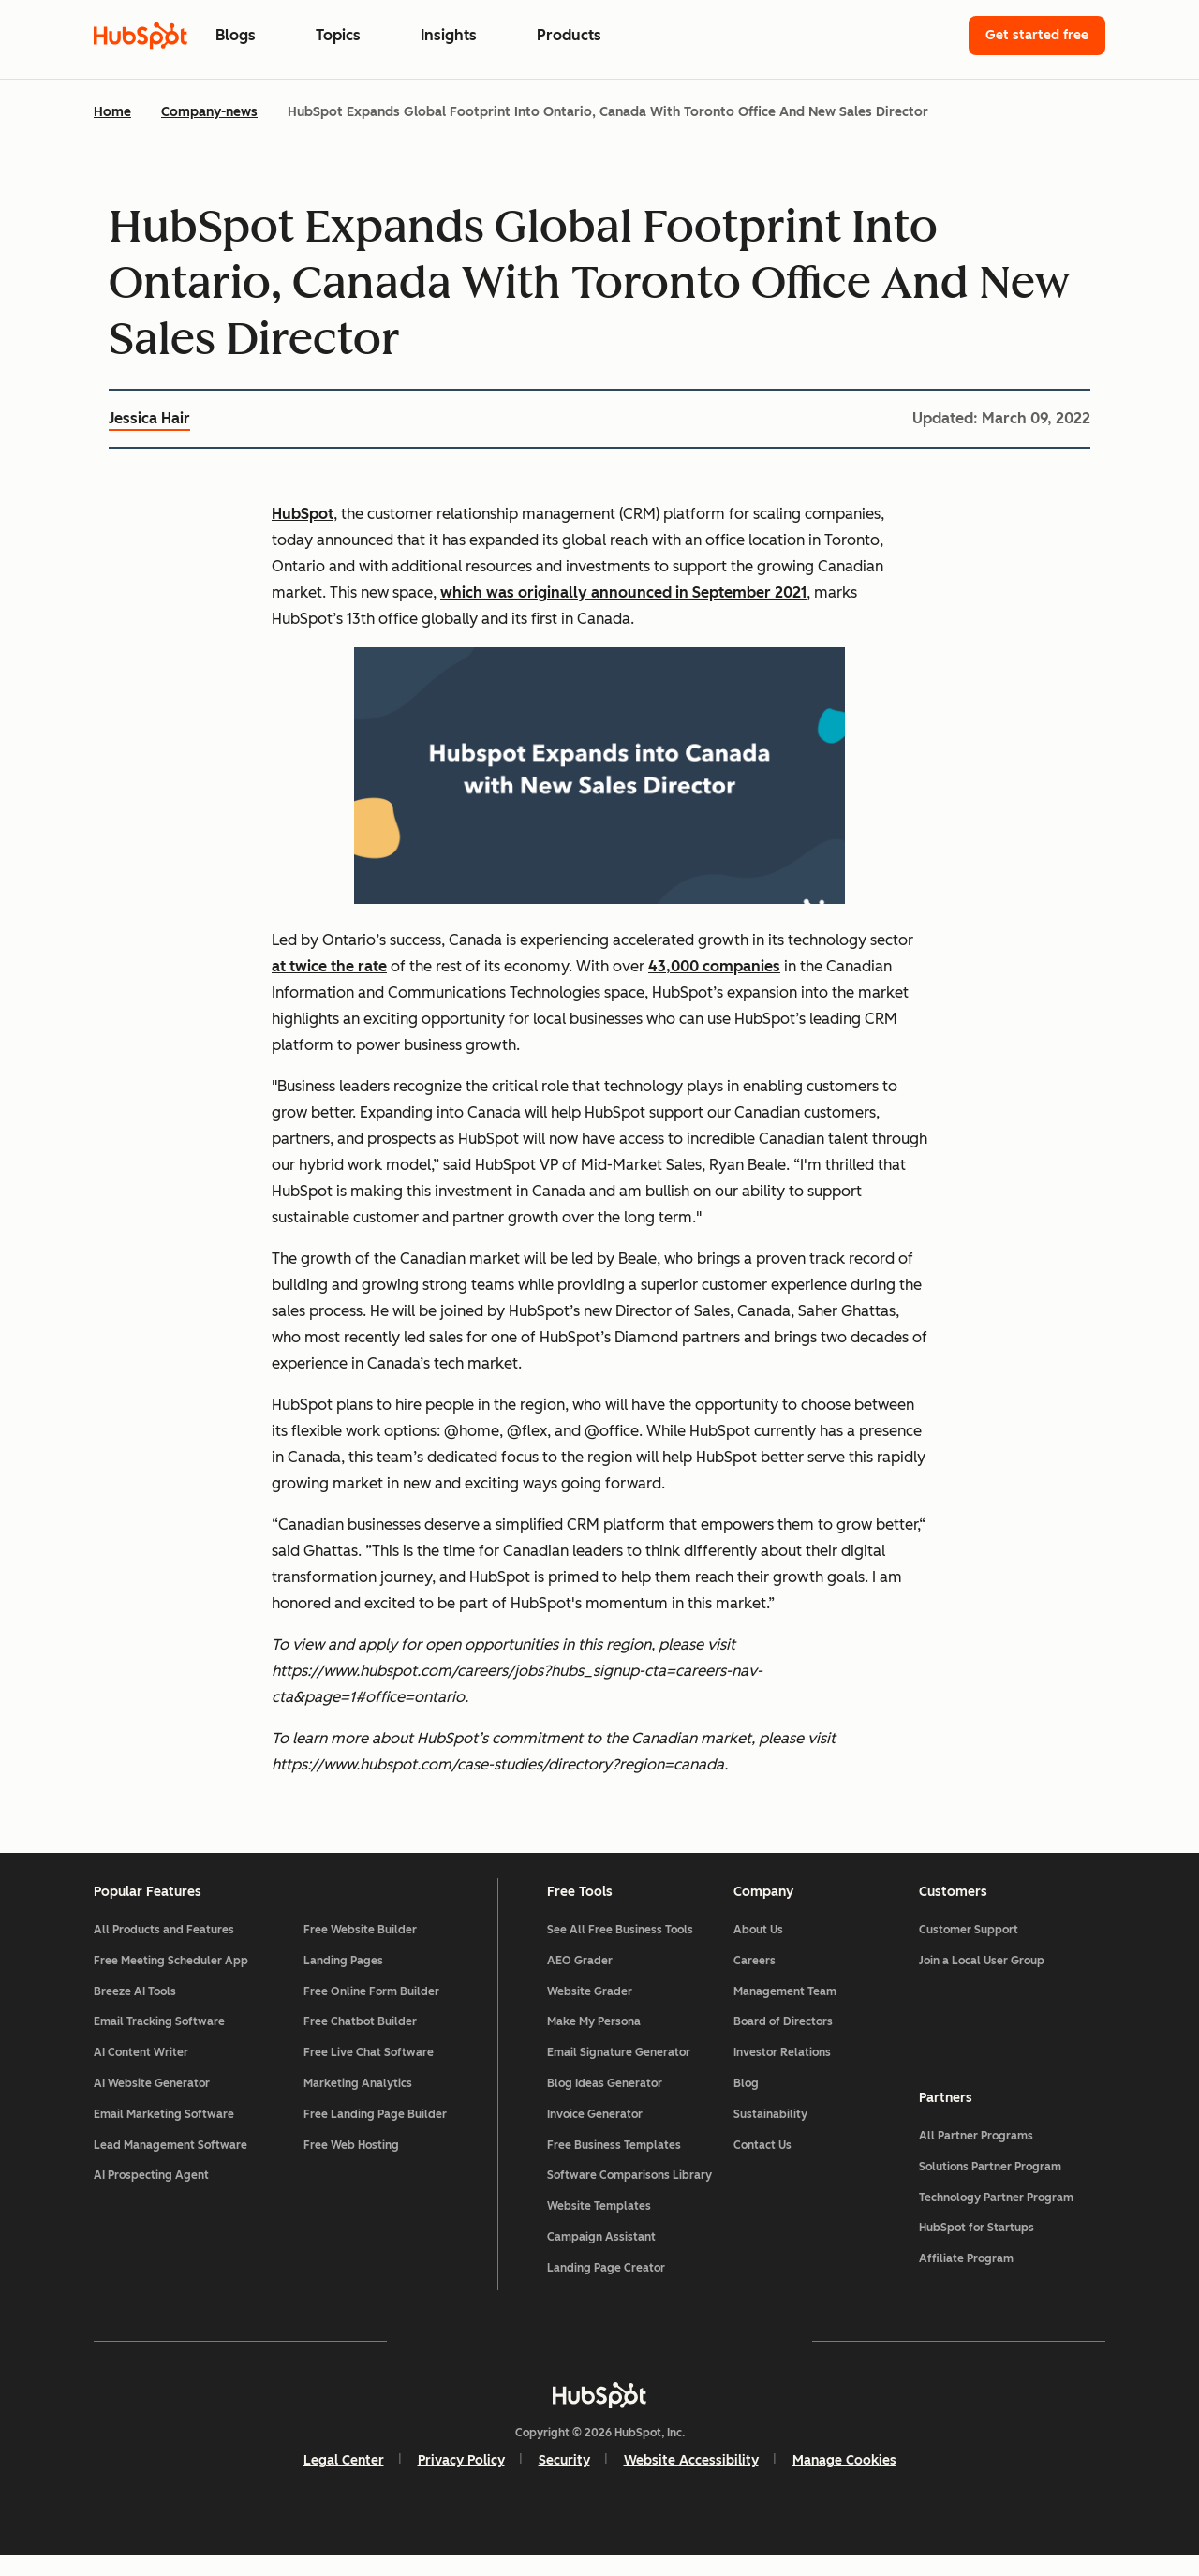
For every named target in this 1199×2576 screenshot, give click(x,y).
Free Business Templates (614, 2164)
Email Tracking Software (159, 2042)
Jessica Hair (149, 418)
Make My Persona (594, 2042)
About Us (758, 1950)
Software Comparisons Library (629, 2195)
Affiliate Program (966, 2272)
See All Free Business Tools (620, 1950)
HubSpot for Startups (976, 2242)
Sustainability (770, 2133)
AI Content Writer (141, 2073)
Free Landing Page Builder (375, 2133)
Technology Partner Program (996, 2211)
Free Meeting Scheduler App (171, 1980)
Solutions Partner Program (990, 2180)
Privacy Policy (461, 2481)
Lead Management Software (170, 2164)
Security (564, 2481)
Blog (746, 2103)
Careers (754, 1980)
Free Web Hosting (351, 2164)
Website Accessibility (691, 2481)
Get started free (1036, 35)
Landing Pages (343, 1980)
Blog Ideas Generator (604, 2103)
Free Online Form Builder (371, 2011)
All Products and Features (164, 1950)
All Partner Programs (976, 2149)
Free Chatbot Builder (360, 2042)
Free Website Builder (360, 1950)
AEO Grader (580, 1980)
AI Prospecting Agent (151, 2195)
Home (112, 112)
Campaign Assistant (601, 2257)
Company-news (209, 112)
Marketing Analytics (357, 2103)
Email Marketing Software (164, 2133)
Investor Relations (782, 2073)
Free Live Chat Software (368, 2073)
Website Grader (589, 2011)
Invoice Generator (595, 2133)
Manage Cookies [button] (844, 2481)
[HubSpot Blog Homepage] (140, 36)
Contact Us (762, 2164)
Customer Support (968, 1950)
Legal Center (343, 2481)
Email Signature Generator (618, 2073)
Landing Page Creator (606, 2287)
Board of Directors (783, 2042)
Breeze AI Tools (135, 2011)
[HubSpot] (599, 2416)
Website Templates (599, 2226)
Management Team (784, 2011)
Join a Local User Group (981, 1980)
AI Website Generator (152, 2103)
